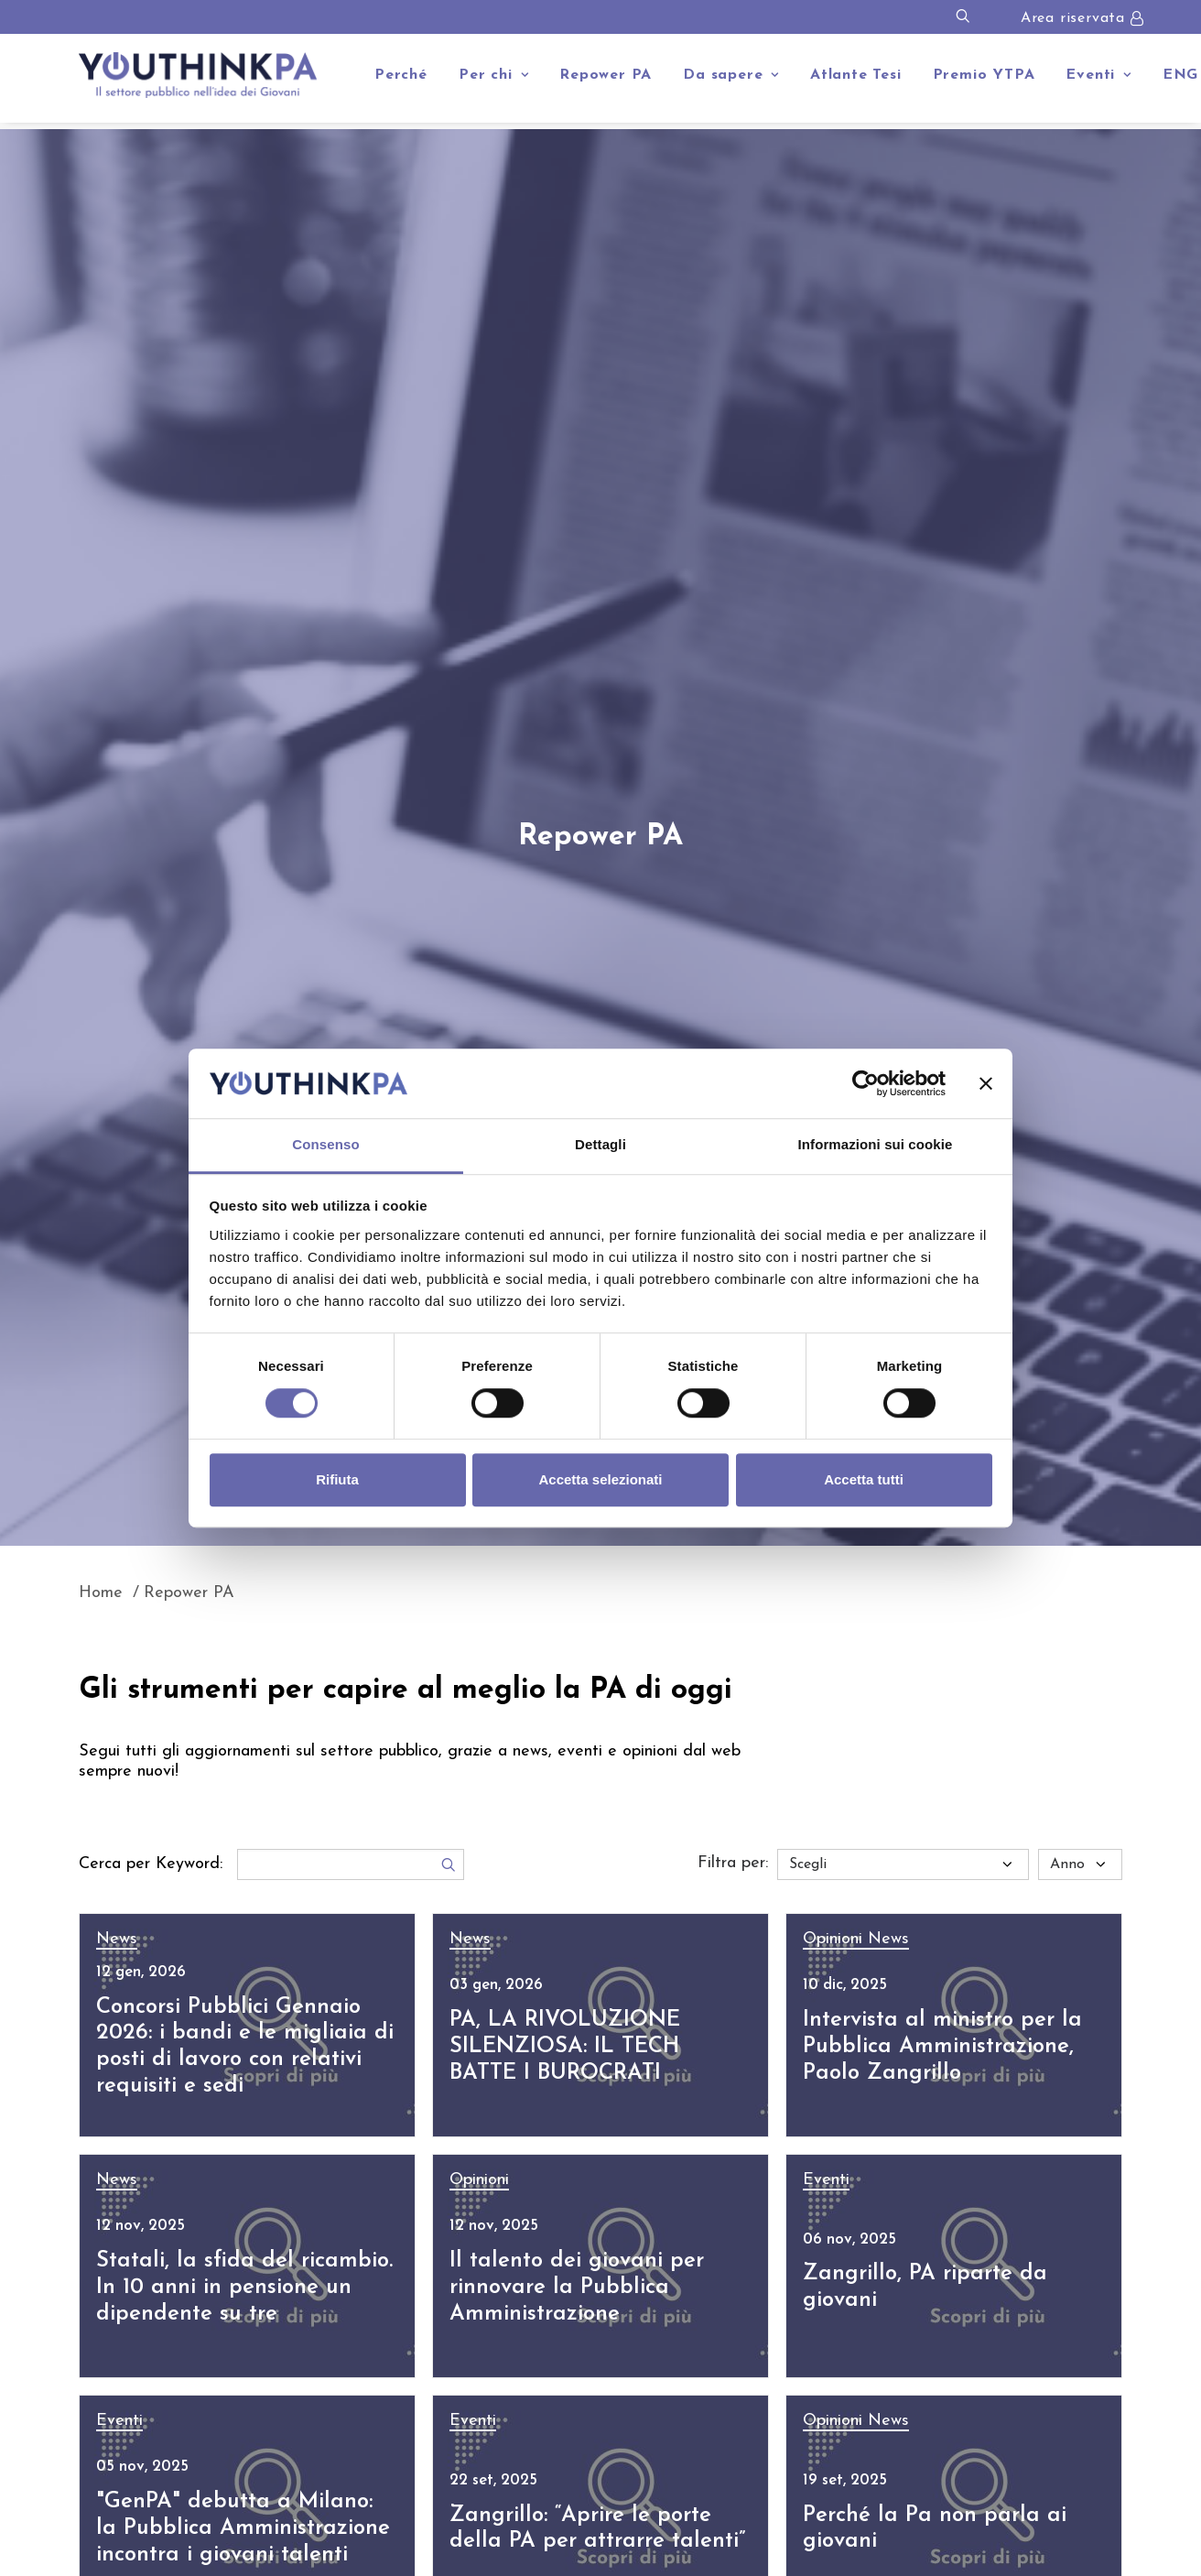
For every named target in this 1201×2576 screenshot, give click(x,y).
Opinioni (835, 1939)
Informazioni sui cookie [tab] (875, 1145)
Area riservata (1073, 18)
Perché (400, 75)
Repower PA (605, 75)
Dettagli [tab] (600, 1145)
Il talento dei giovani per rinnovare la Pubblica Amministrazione (576, 2287)
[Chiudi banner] (985, 1083)
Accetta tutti (863, 1479)
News (116, 1939)
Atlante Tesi (856, 75)
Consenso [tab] (325, 1145)
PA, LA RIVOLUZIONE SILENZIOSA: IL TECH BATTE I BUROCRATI (564, 2046)
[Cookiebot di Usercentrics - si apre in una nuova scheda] (865, 1083)
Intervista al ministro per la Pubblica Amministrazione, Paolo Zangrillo (942, 2046)
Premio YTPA (984, 75)
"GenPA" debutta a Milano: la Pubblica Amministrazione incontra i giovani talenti (243, 2528)
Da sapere (731, 75)
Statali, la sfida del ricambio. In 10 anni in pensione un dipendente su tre (244, 2287)
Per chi (493, 75)
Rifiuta (337, 1479)
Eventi (1098, 75)
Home (101, 1593)
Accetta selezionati (600, 1479)
